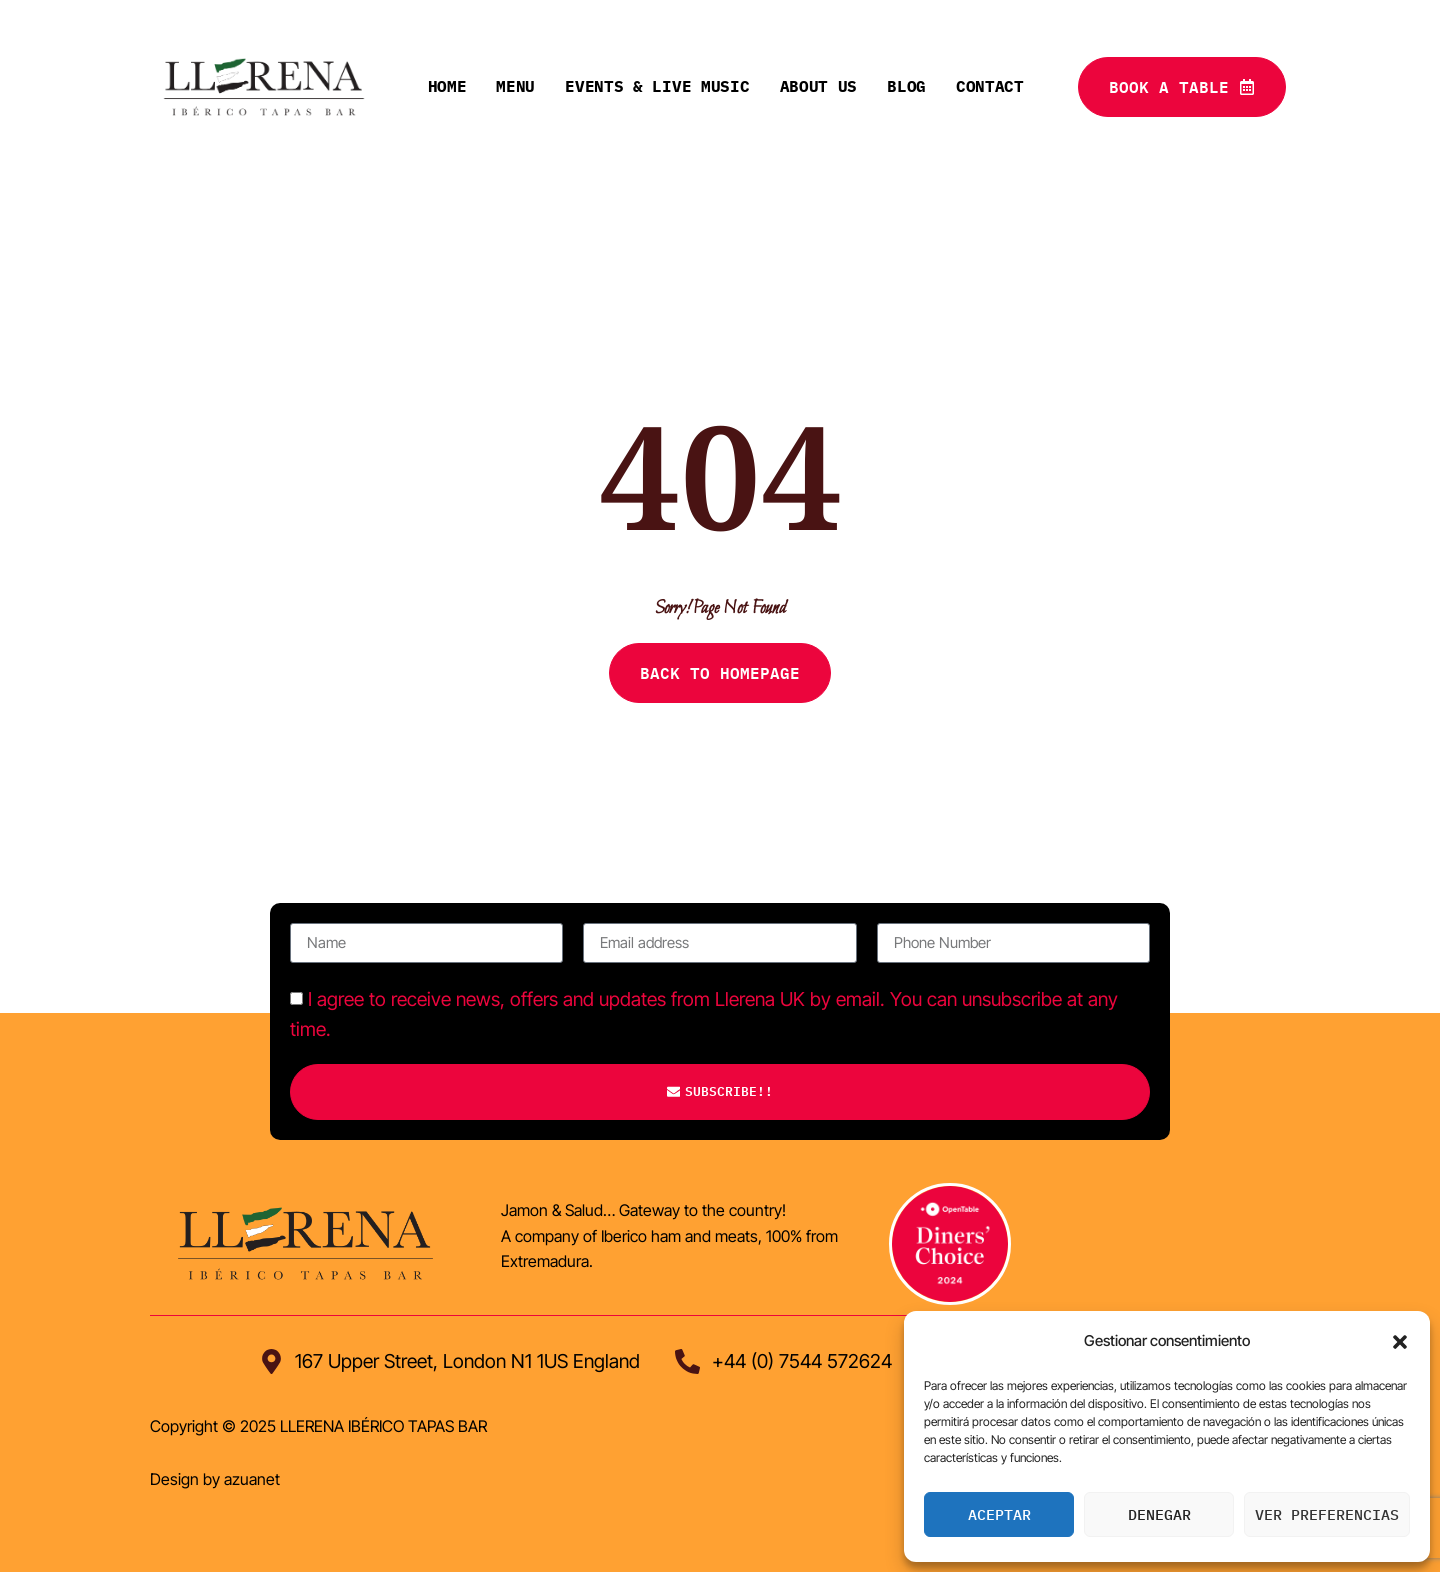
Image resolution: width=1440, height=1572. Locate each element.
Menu (515, 86)
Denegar (1159, 1514)
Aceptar (999, 1514)
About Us (819, 86)
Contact (990, 86)
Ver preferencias (1327, 1514)
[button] (1400, 1342)
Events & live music (657, 86)
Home (447, 86)
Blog (906, 86)
